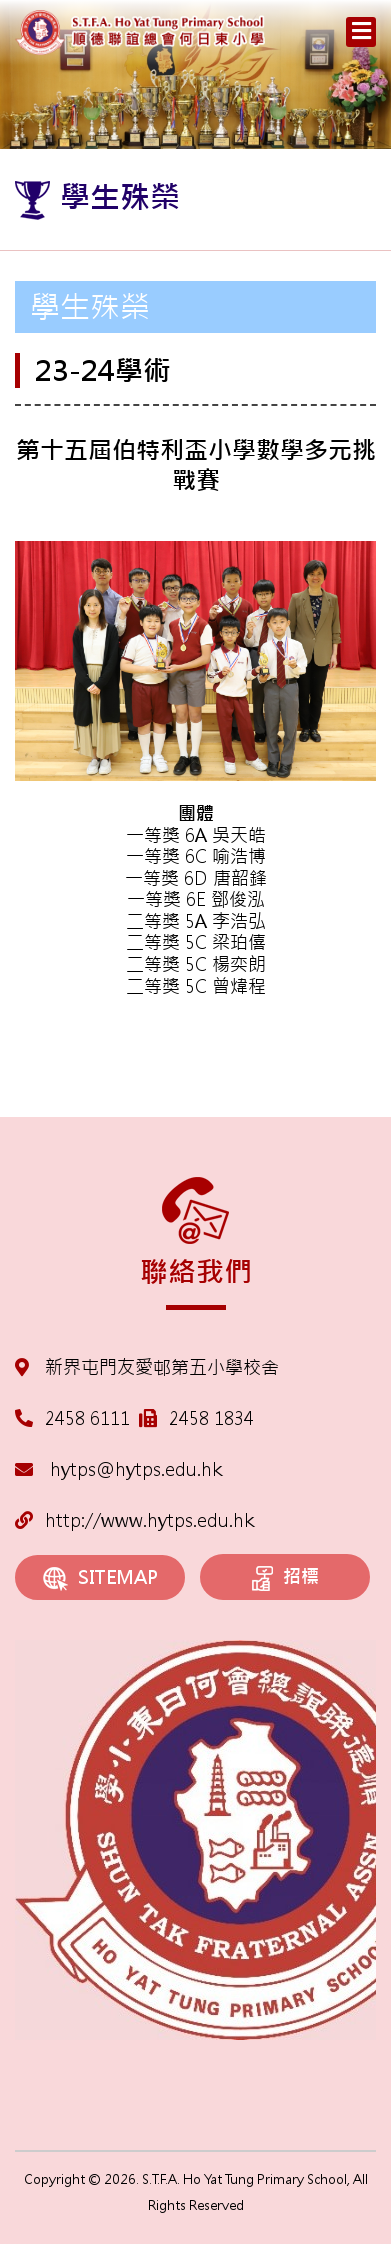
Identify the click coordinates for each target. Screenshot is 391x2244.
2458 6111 (87, 1418)
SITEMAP (100, 1578)
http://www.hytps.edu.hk (134, 1520)
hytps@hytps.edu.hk (118, 1469)
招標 (285, 1578)
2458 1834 (211, 1418)
